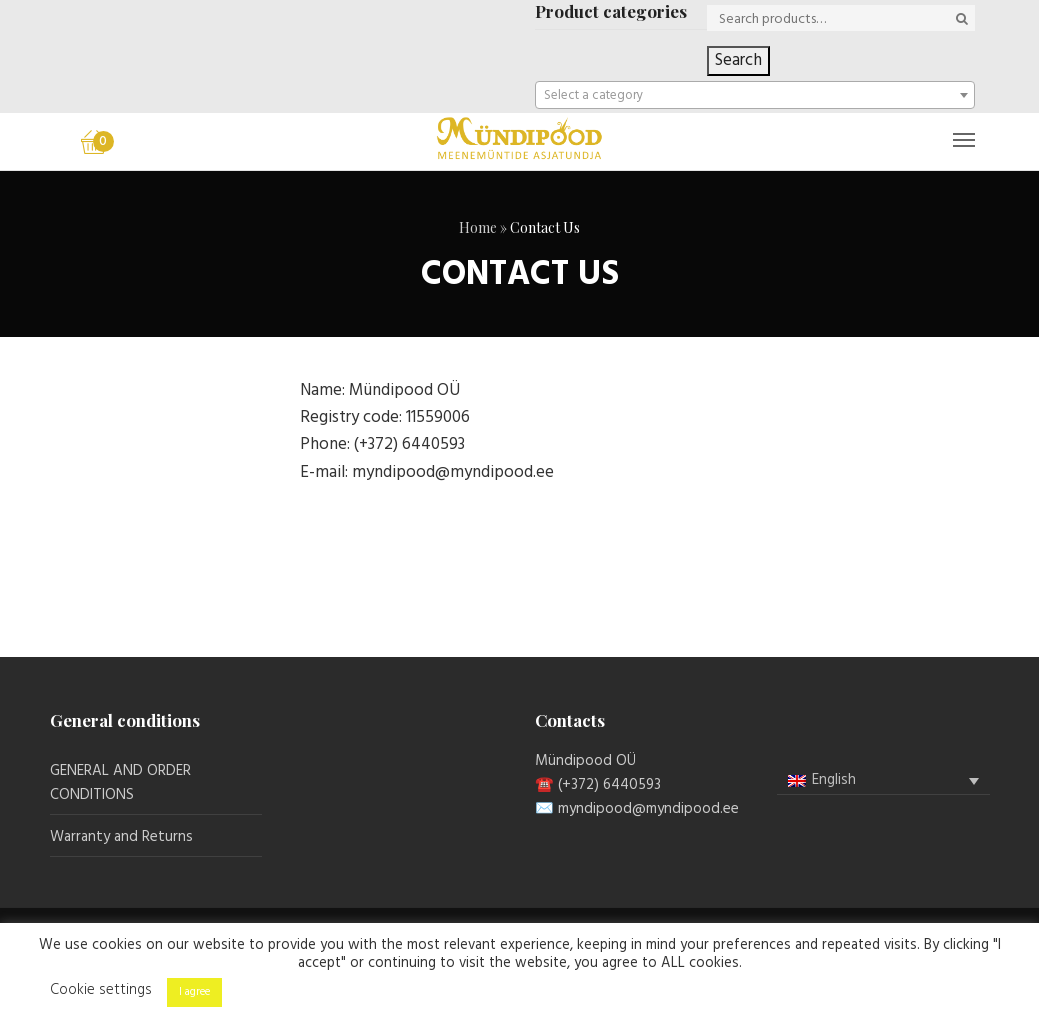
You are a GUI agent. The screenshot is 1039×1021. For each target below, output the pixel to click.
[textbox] (755, 96)
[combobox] (755, 95)
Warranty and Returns (121, 837)
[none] (883, 781)
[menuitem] (883, 780)
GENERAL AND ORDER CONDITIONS (120, 783)
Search (738, 60)
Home (478, 227)
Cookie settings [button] (101, 990)
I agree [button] (194, 992)
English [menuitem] (834, 780)
